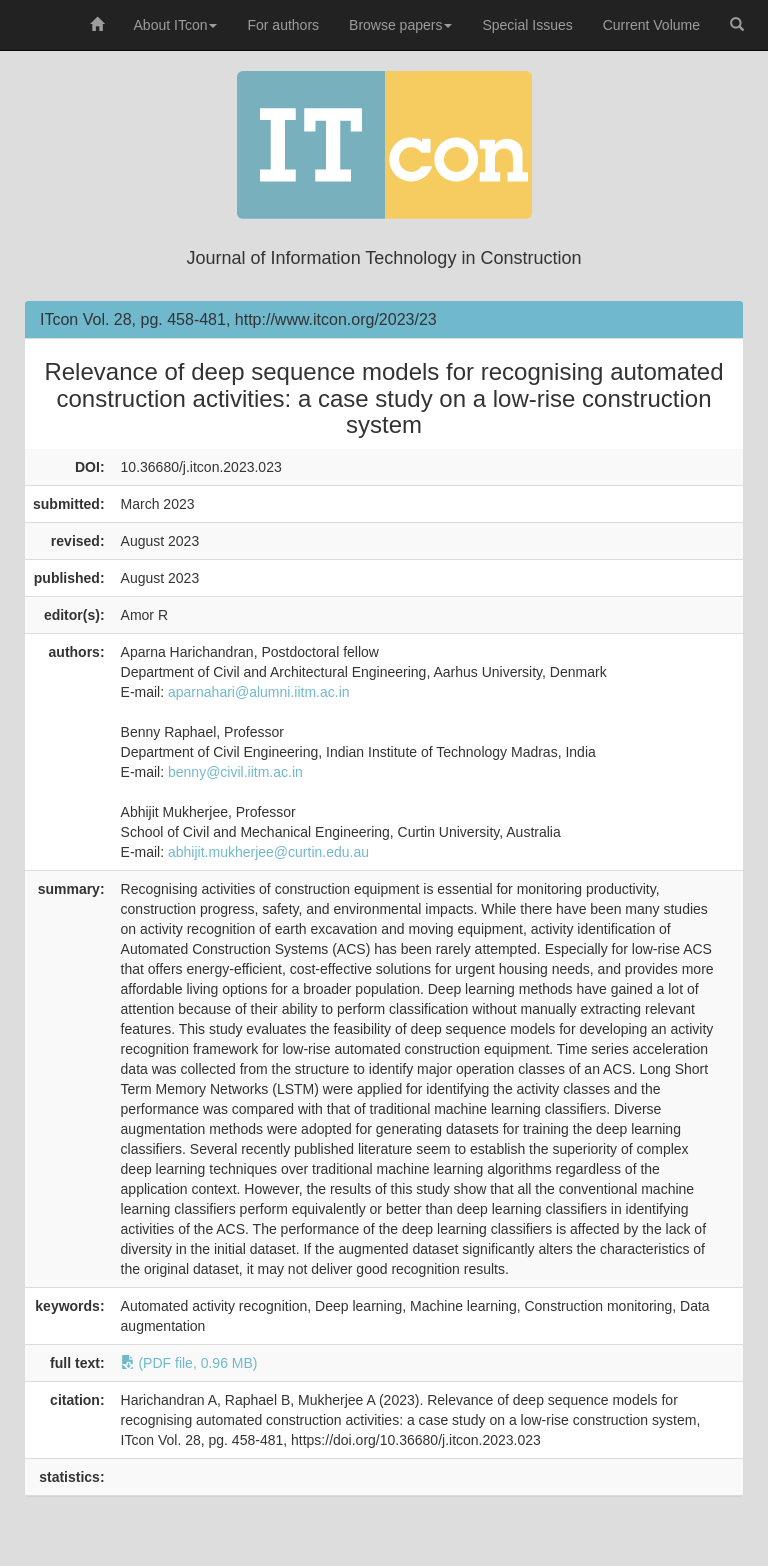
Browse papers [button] (400, 25)
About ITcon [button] (176, 25)
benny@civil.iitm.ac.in (235, 772)
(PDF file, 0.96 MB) (189, 1363)
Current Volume (651, 25)
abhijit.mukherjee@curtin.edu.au (268, 852)
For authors (283, 25)
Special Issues (527, 25)
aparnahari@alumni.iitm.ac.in (259, 692)
